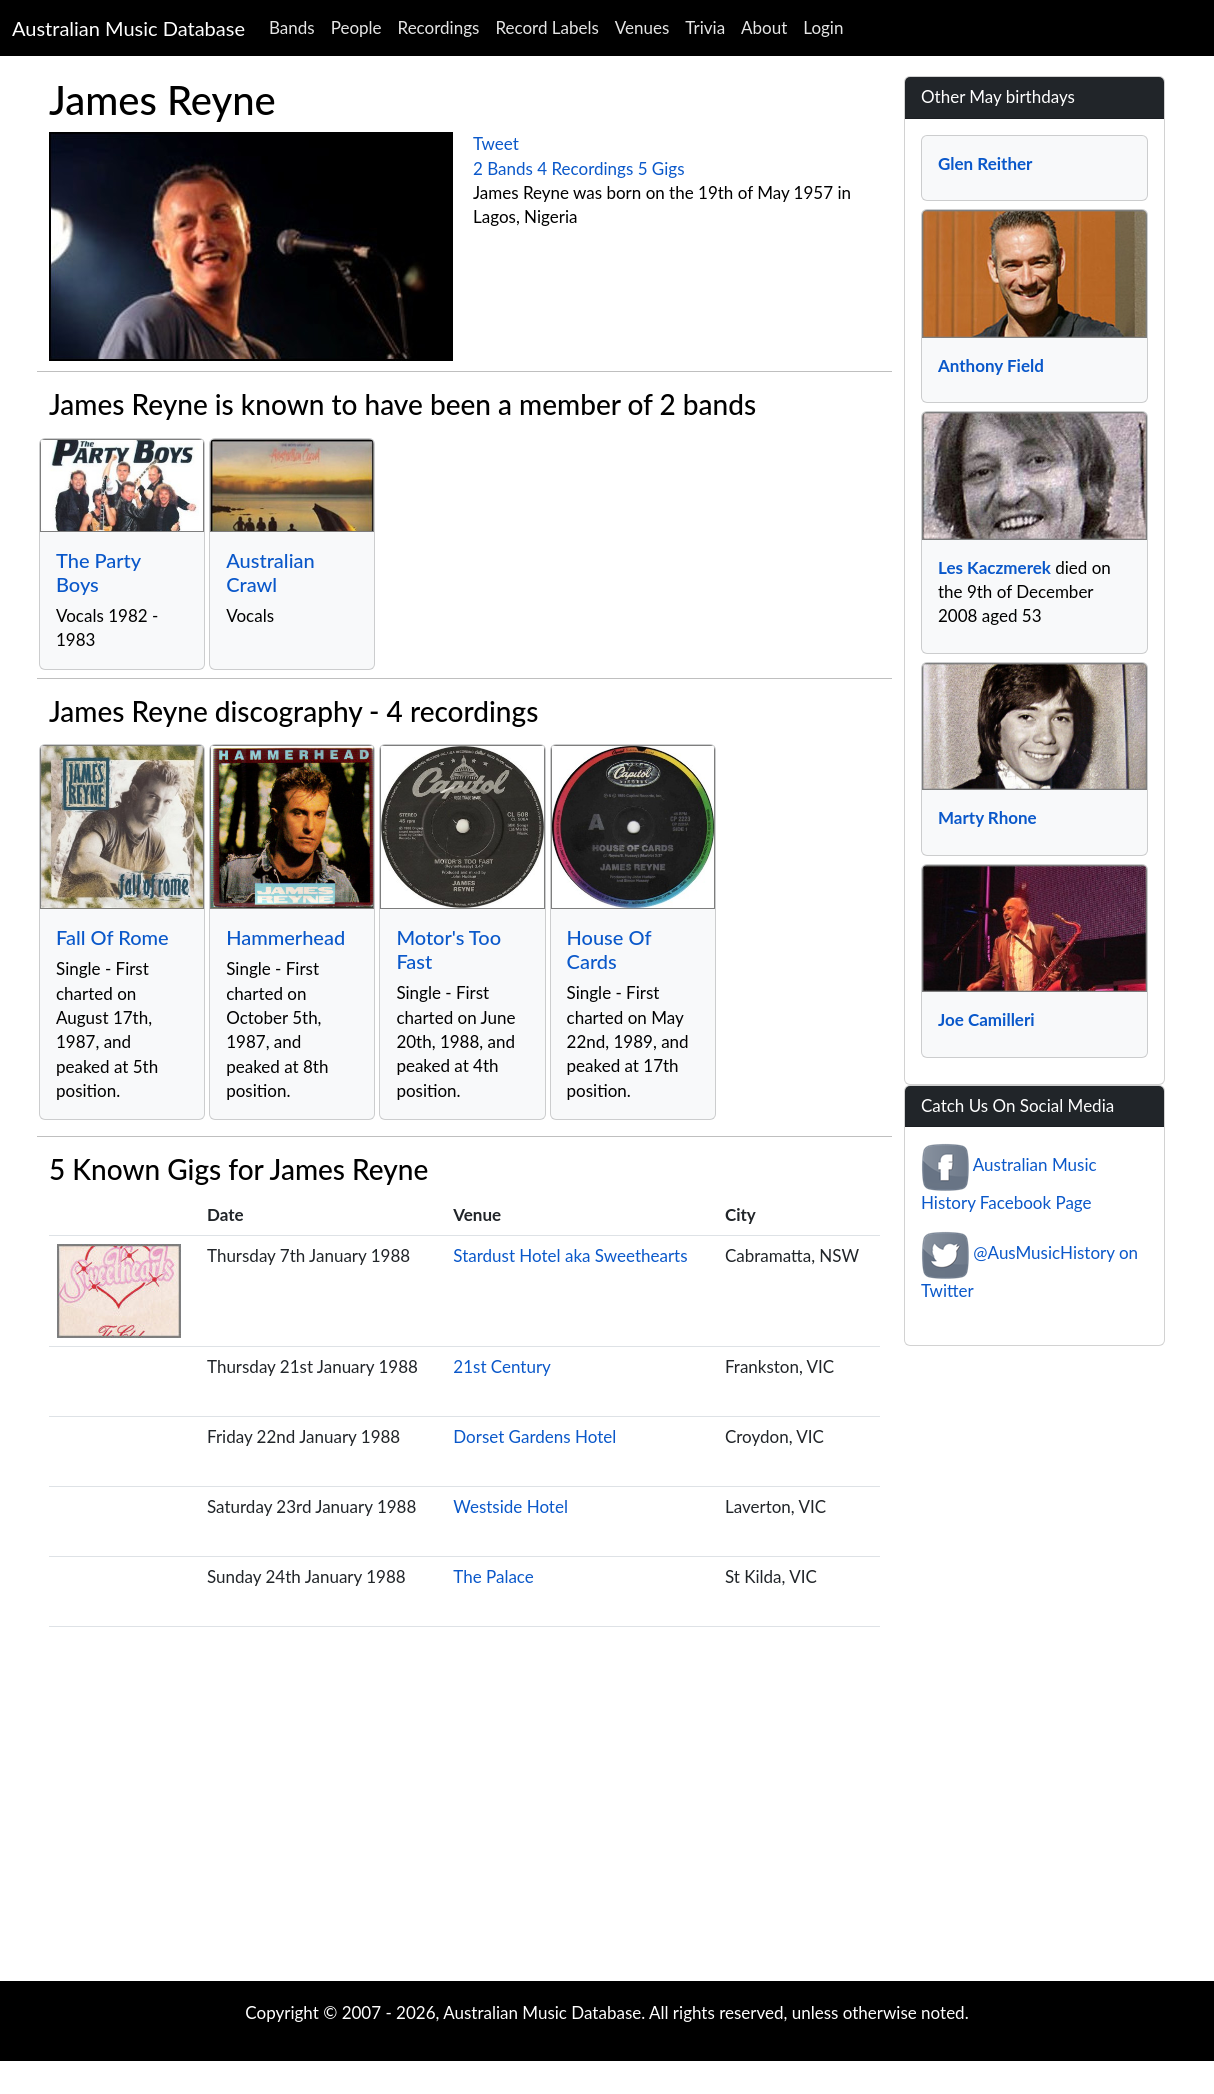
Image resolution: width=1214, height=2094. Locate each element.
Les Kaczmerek (994, 567)
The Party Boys (98, 572)
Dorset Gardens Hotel (534, 1436)
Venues (642, 27)
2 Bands (503, 168)
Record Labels (546, 27)
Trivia (705, 27)
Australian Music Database (128, 28)
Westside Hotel (510, 1506)
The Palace (493, 1576)
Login (823, 27)
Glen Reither (985, 163)
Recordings (439, 27)
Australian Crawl (270, 572)
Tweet (496, 143)
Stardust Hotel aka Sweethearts (570, 1255)
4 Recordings (585, 168)
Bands (292, 27)
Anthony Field (991, 365)
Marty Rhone (987, 817)
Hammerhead (285, 937)
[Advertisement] (607, 1821)
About (764, 27)
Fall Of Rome (112, 937)
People (356, 27)
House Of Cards (609, 949)
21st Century (502, 1366)
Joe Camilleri (986, 1019)
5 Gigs (661, 168)
